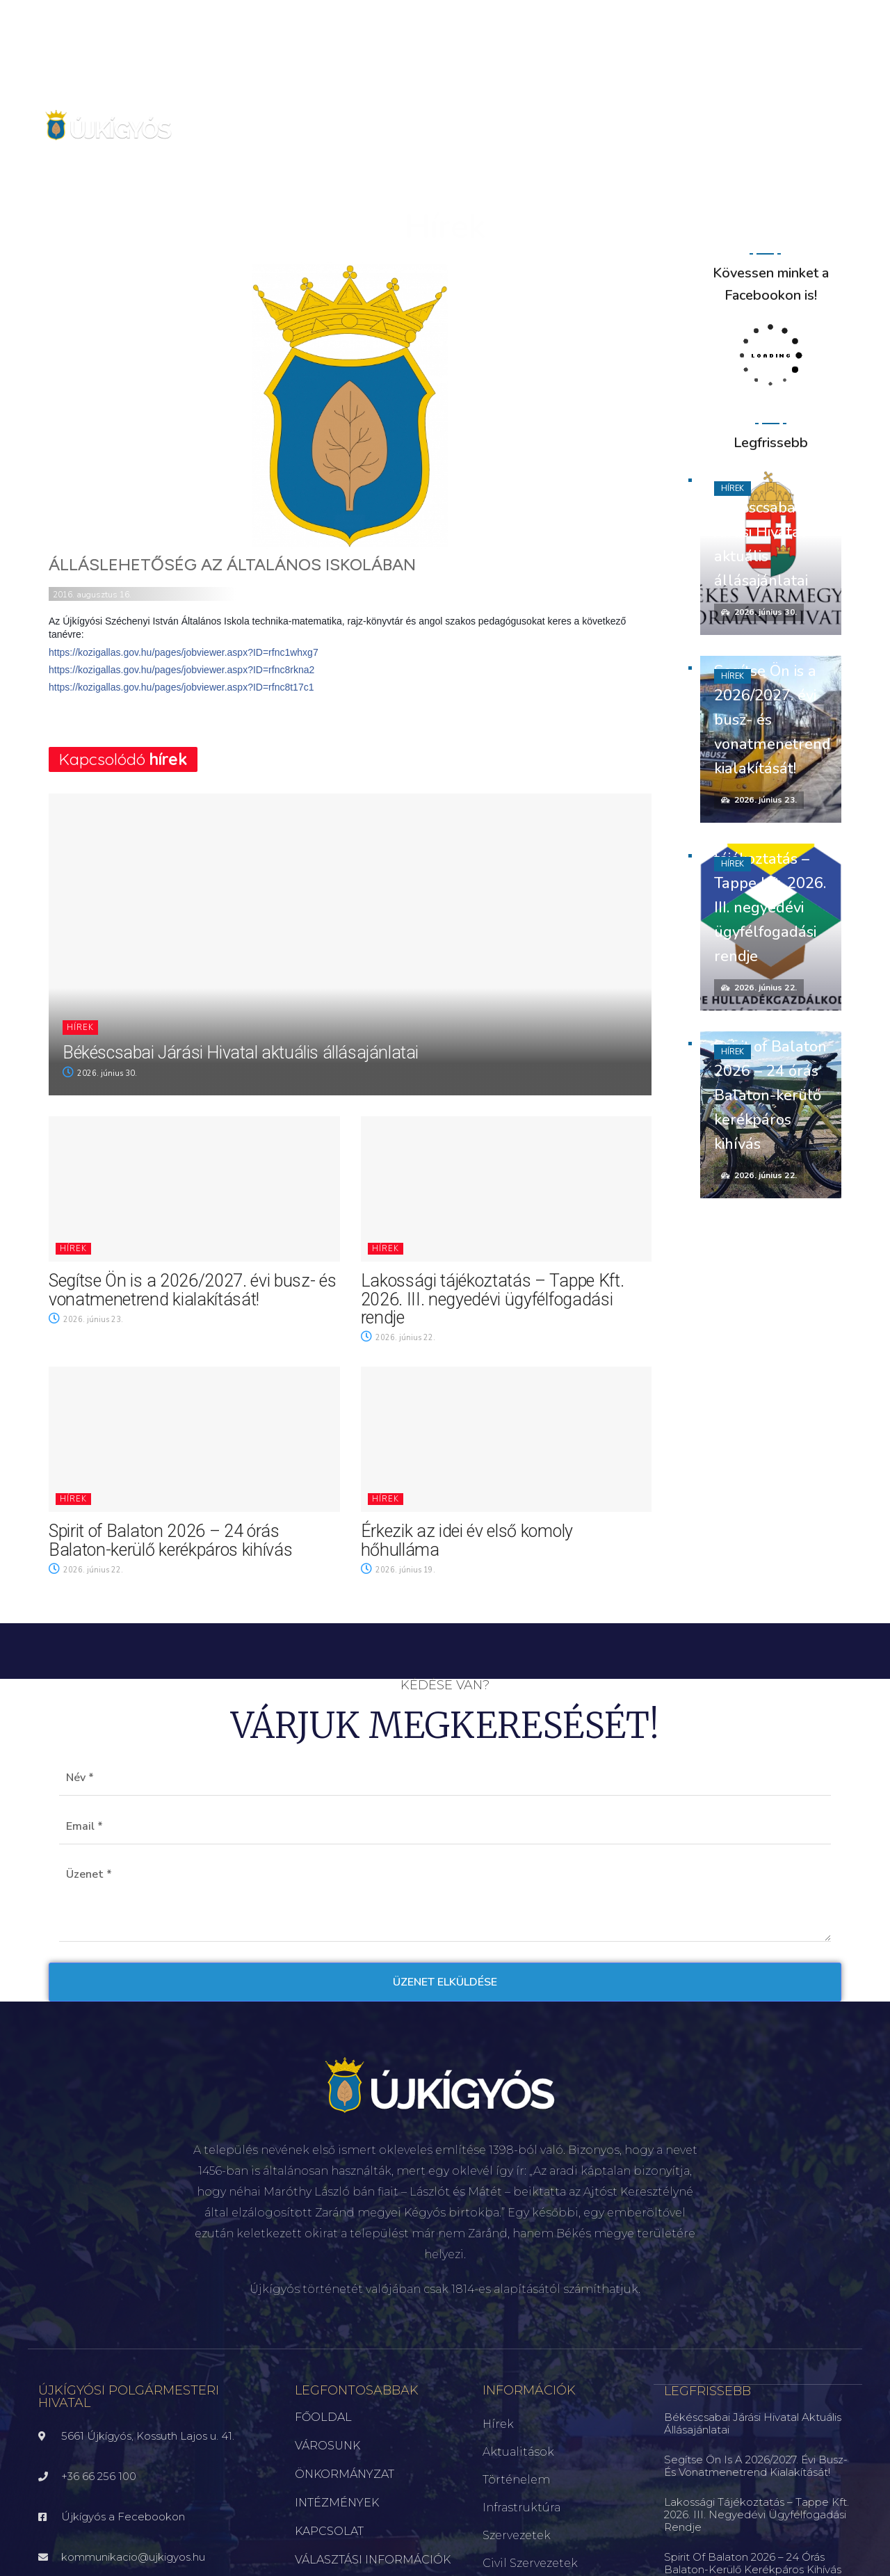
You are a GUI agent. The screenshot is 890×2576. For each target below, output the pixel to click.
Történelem (516, 2479)
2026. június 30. (100, 1073)
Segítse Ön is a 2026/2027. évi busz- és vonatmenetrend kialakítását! (193, 1290)
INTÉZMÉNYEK (337, 2502)
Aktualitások (518, 2451)
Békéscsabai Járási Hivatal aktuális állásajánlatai (241, 1053)
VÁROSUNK (327, 2445)
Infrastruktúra (521, 2507)
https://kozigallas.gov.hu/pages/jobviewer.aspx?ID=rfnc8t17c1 (181, 687)
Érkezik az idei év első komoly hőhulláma (467, 1540)
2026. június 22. (398, 1338)
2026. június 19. (398, 1570)
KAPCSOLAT (329, 2531)
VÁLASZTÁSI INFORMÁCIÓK (373, 2559)
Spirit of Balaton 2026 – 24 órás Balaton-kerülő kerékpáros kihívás (170, 1540)
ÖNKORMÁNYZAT (344, 2474)
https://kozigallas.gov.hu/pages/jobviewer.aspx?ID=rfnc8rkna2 (181, 669)
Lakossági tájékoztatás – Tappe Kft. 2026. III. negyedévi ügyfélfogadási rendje (492, 1299)
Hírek (80, 1027)
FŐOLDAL (323, 2417)
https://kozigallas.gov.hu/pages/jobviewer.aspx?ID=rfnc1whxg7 (183, 652)
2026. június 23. (86, 1319)
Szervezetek (517, 2535)
